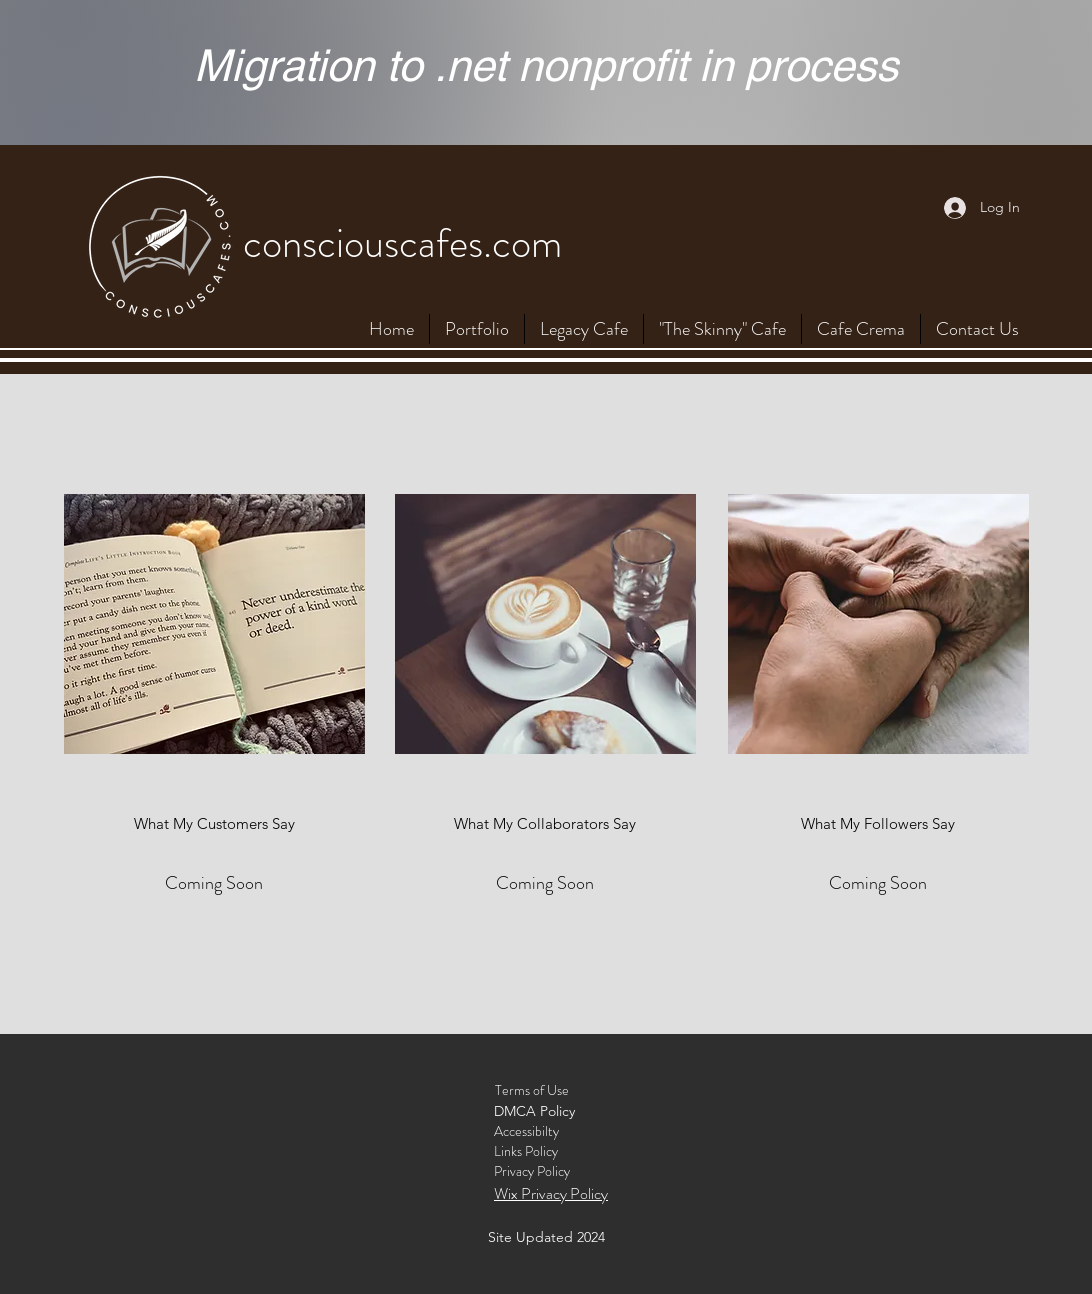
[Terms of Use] (532, 1091)
